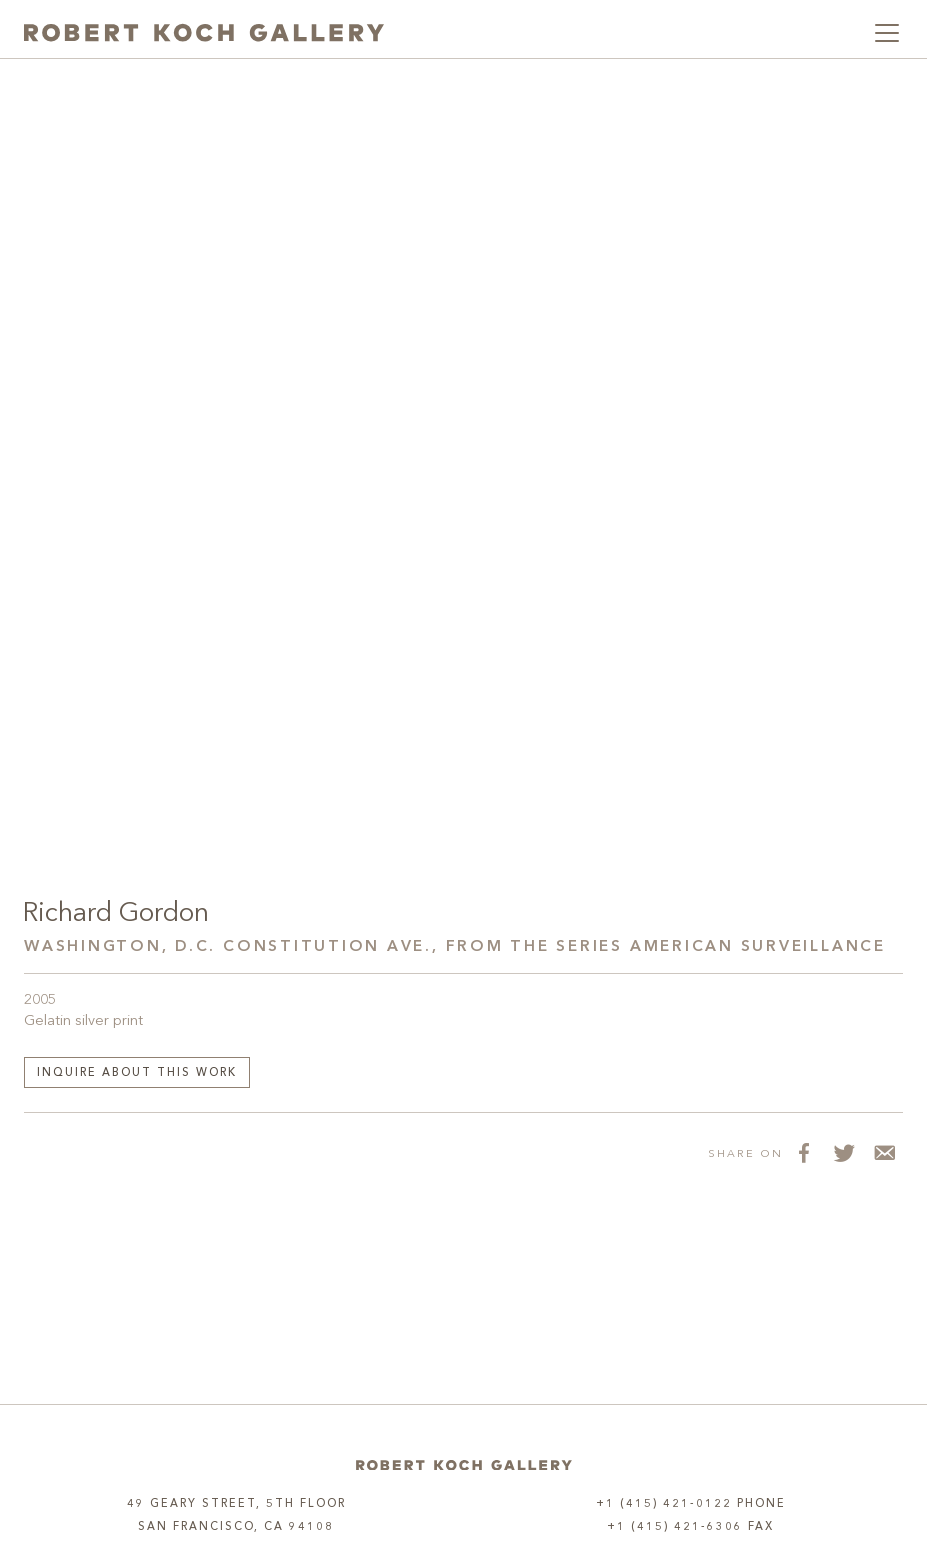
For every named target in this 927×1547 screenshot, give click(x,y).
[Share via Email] (883, 1153)
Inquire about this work (137, 1073)
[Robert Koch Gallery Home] (204, 33)
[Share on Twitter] (843, 1153)
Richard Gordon (116, 914)
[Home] (464, 1464)
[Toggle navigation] (887, 33)
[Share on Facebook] (803, 1153)
